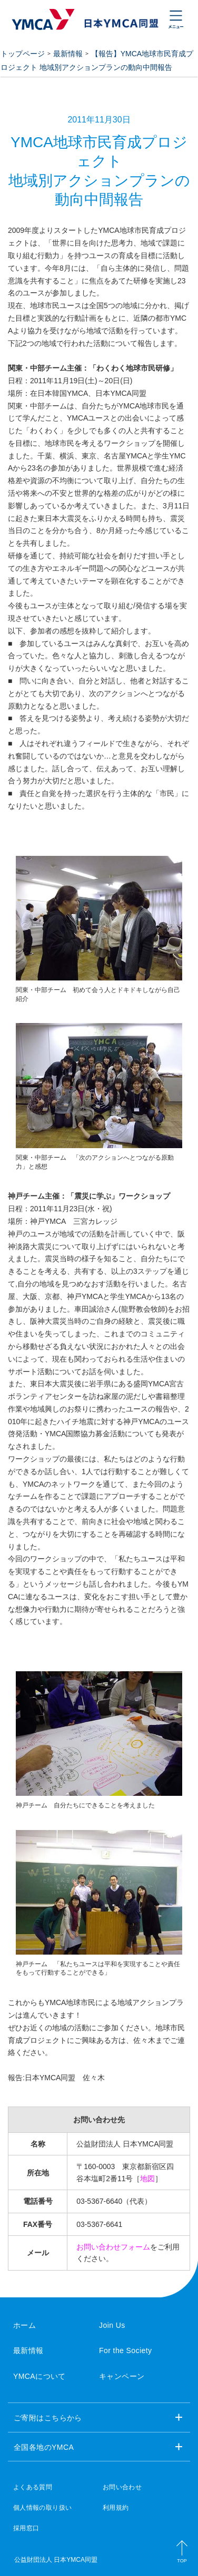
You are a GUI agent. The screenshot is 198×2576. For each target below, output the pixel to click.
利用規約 (115, 2507)
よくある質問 (32, 2487)
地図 (147, 2178)
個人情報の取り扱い (42, 2507)
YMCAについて (39, 2376)
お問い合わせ (122, 2487)
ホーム (24, 2325)
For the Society (125, 2350)
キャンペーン (122, 2376)
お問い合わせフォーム (113, 2247)
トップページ (23, 53)
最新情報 (68, 53)
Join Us (112, 2325)
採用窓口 (26, 2528)
